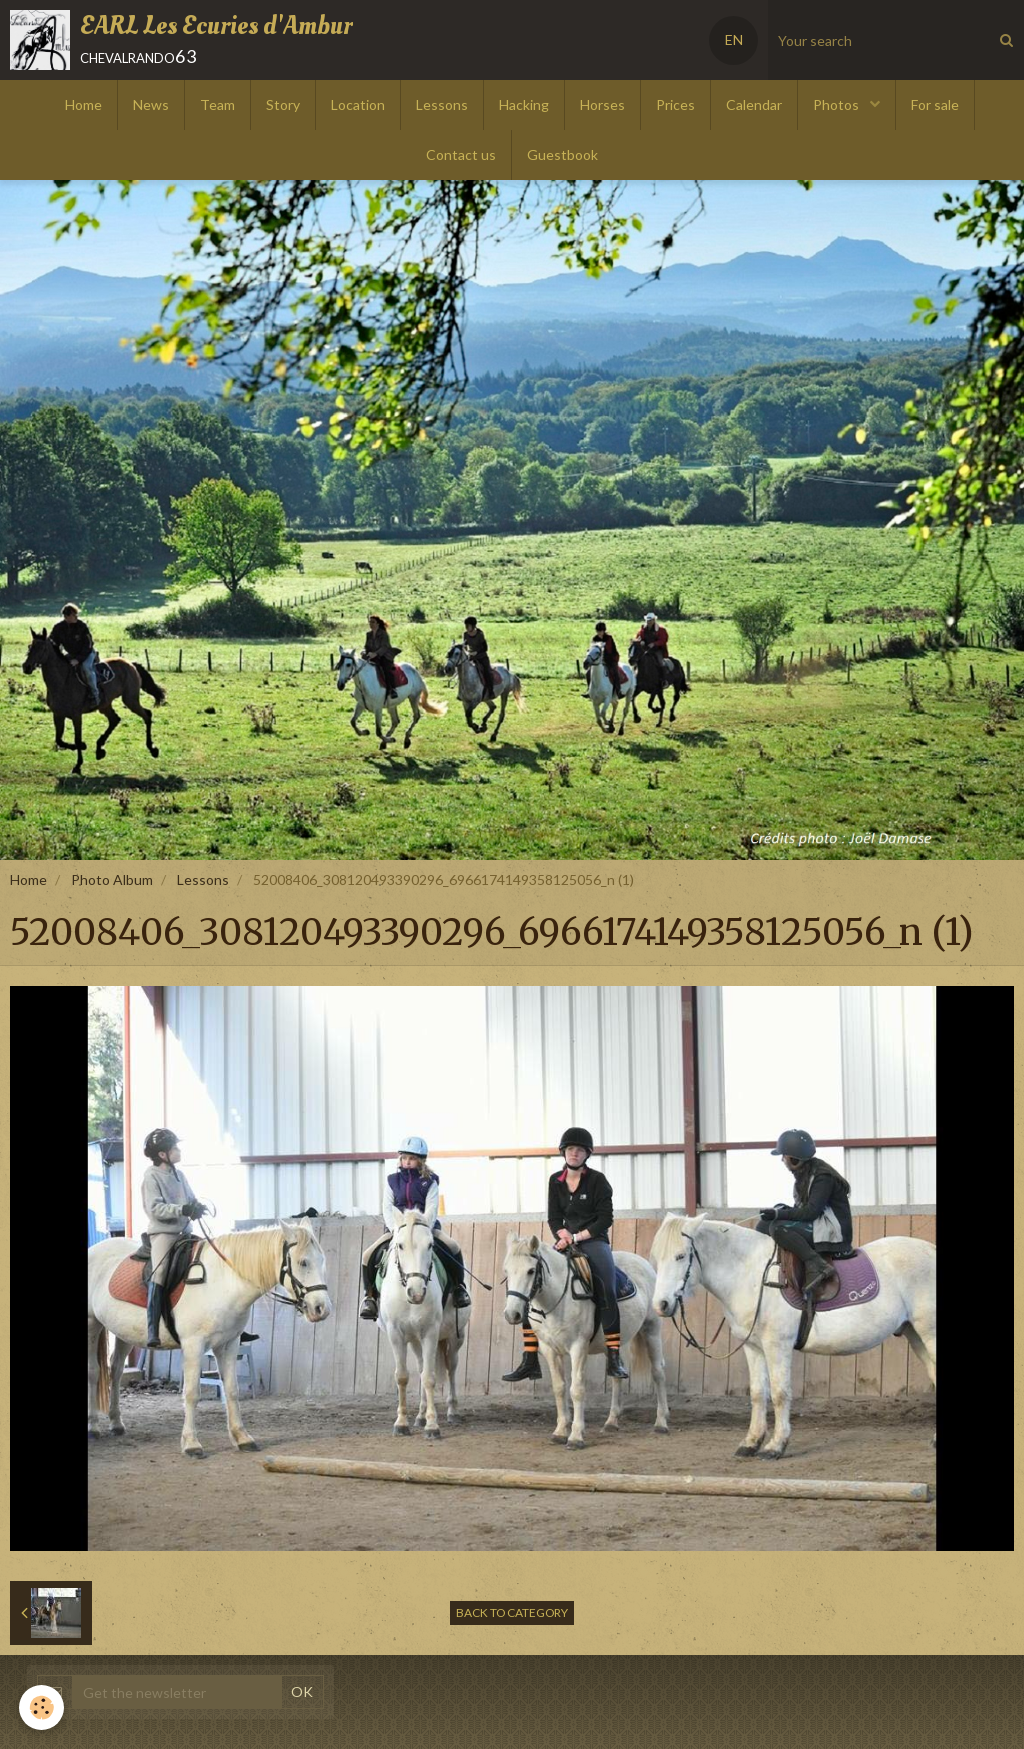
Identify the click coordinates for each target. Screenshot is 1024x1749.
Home (83, 104)
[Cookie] (42, 1707)
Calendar (754, 104)
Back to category (512, 1612)
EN (734, 39)
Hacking (524, 104)
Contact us (461, 154)
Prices (675, 104)
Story (283, 104)
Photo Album (112, 879)
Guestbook (562, 154)
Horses (602, 104)
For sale (935, 104)
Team (217, 104)
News (151, 104)
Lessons (442, 104)
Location (358, 104)
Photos (837, 104)
